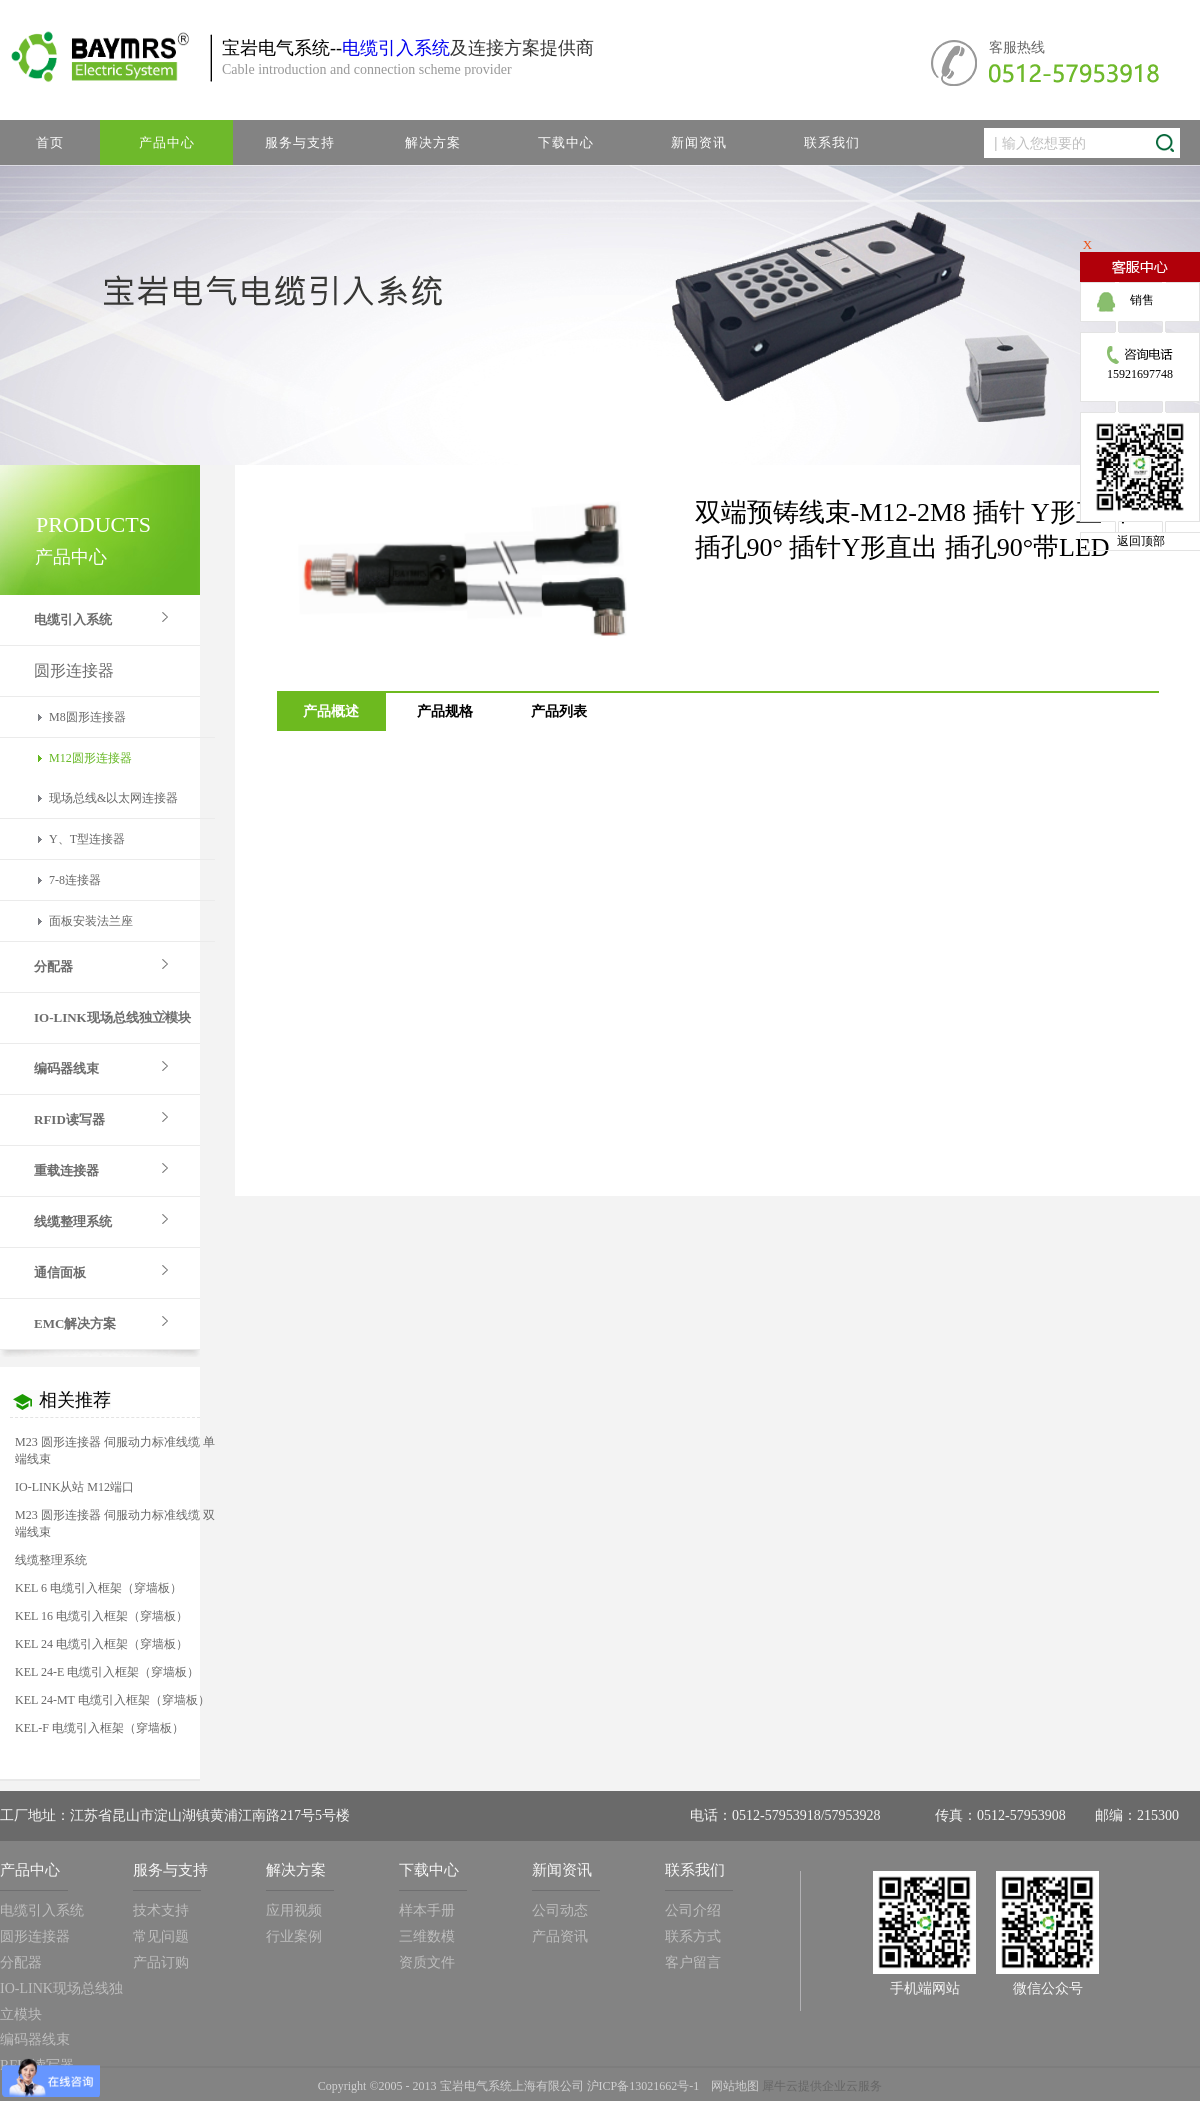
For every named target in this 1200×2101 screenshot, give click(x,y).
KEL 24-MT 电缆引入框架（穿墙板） (112, 1700)
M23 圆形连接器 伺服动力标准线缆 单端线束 (115, 1450)
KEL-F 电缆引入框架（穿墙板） (99, 1728)
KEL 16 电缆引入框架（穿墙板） (101, 1616)
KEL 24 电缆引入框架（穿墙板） (101, 1644)
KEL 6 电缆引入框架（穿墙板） (98, 1588)
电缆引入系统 (396, 48)
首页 (50, 142)
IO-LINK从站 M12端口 (74, 1487)
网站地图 (732, 2086)
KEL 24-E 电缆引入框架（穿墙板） (107, 1672)
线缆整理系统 (51, 1560)
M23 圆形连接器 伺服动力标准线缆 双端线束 (115, 1523)
